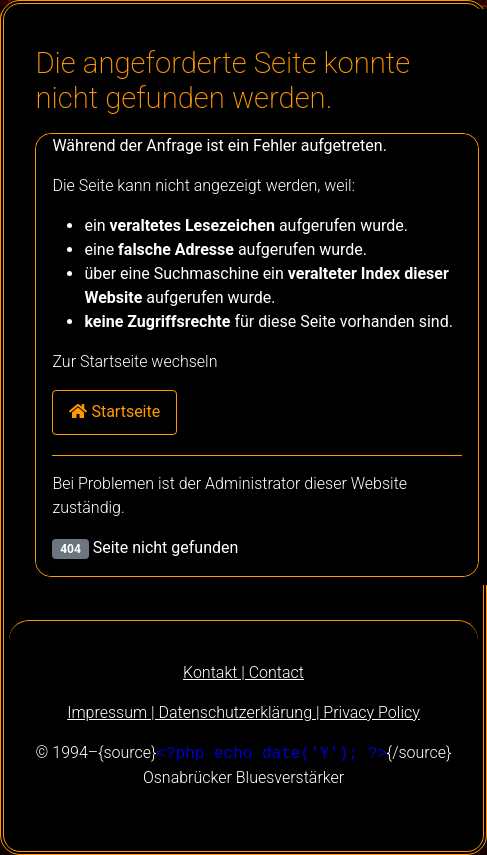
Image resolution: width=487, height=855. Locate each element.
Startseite (114, 411)
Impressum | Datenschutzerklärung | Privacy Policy (243, 712)
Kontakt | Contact (243, 672)
